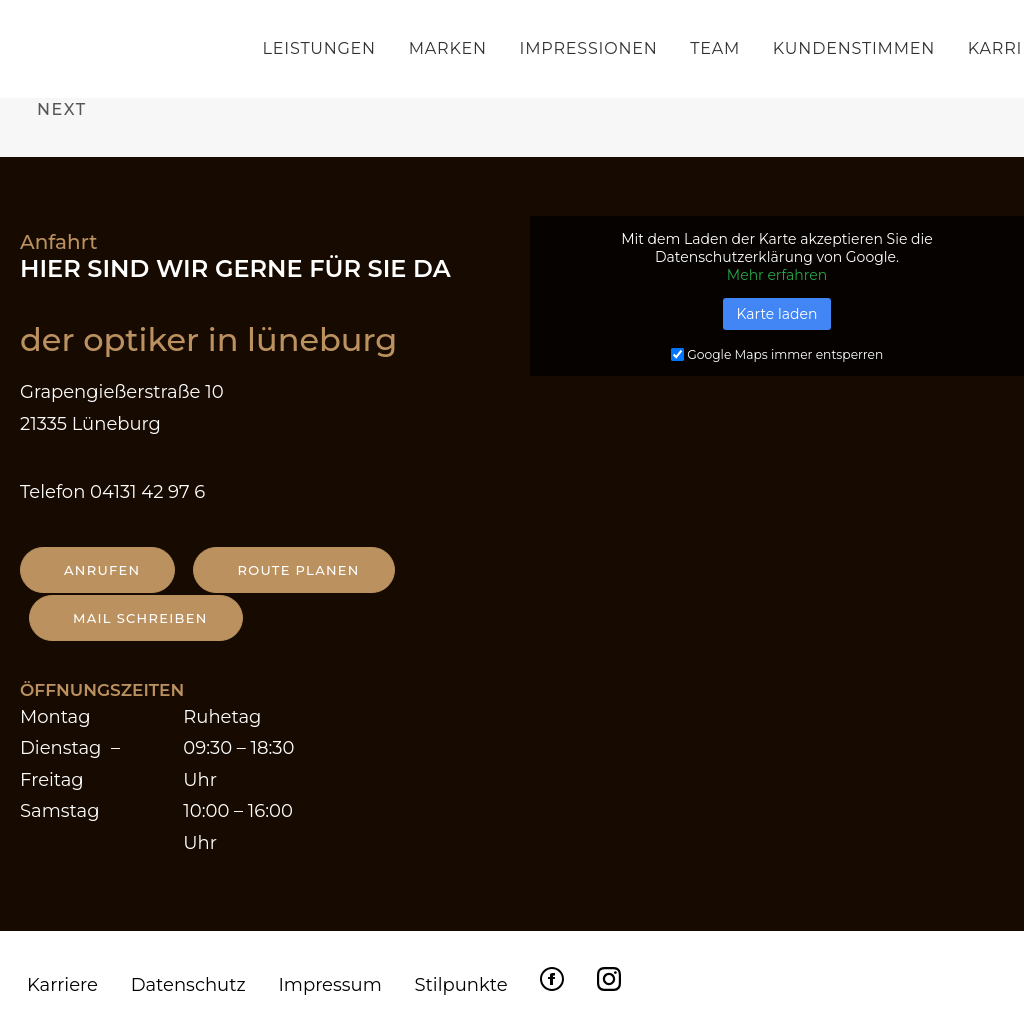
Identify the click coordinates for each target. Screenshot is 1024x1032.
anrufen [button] (102, 570)
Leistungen (319, 48)
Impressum (329, 985)
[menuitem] (326, 49)
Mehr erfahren (777, 275)
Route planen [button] (298, 570)
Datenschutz (188, 985)
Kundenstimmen (854, 48)
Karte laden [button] (777, 314)
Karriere (62, 985)
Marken (448, 48)
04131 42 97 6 (147, 492)
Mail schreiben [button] (140, 618)
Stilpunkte (460, 985)
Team (715, 48)
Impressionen (589, 48)
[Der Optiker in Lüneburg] (143, 49)
